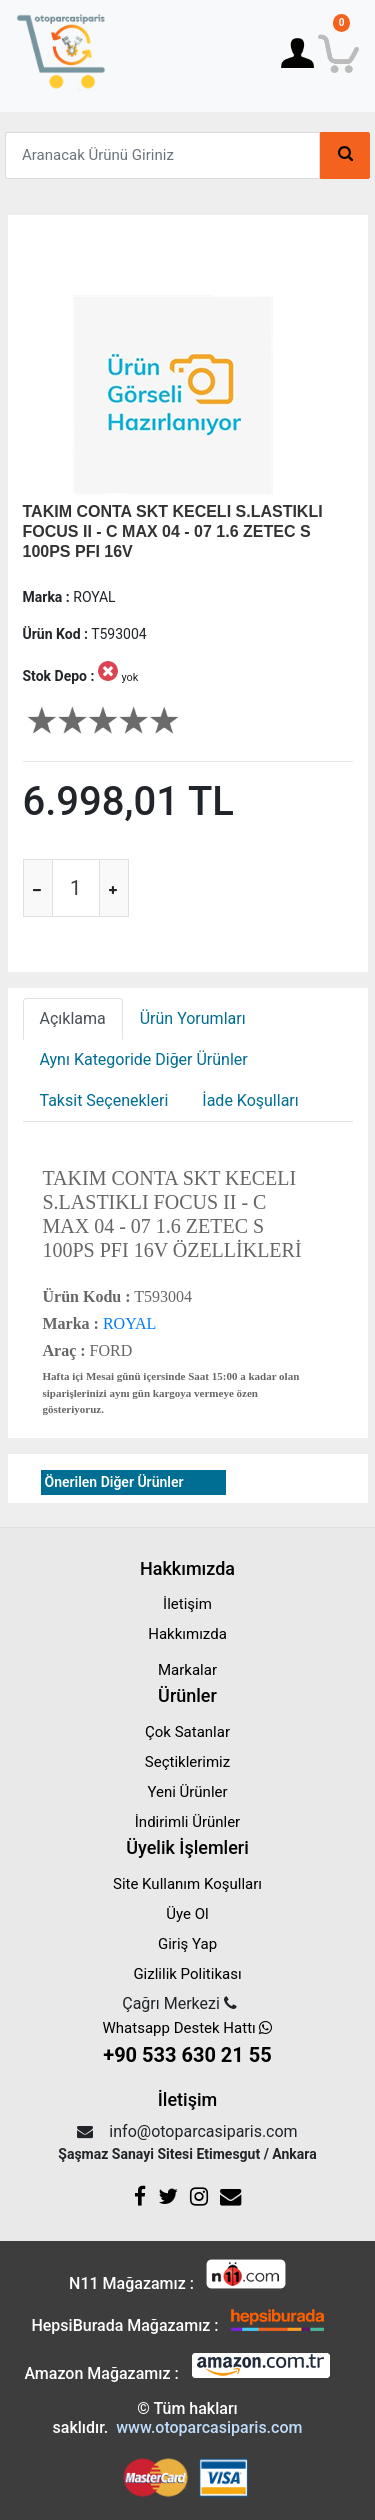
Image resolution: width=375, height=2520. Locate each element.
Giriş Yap (187, 1944)
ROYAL (127, 1323)
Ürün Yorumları (193, 1018)
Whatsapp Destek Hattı (188, 2044)
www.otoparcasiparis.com (209, 2427)
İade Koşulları (250, 1100)
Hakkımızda (187, 1634)
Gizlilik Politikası (187, 1974)
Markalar (187, 1670)
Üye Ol (187, 1914)
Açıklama (73, 1018)
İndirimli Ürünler (187, 1822)
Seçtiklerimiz (187, 1762)
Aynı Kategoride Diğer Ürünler (144, 1059)
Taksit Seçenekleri (104, 1100)
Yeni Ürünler (187, 1792)
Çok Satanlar (187, 1732)
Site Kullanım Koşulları (187, 1884)
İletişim (187, 1604)
